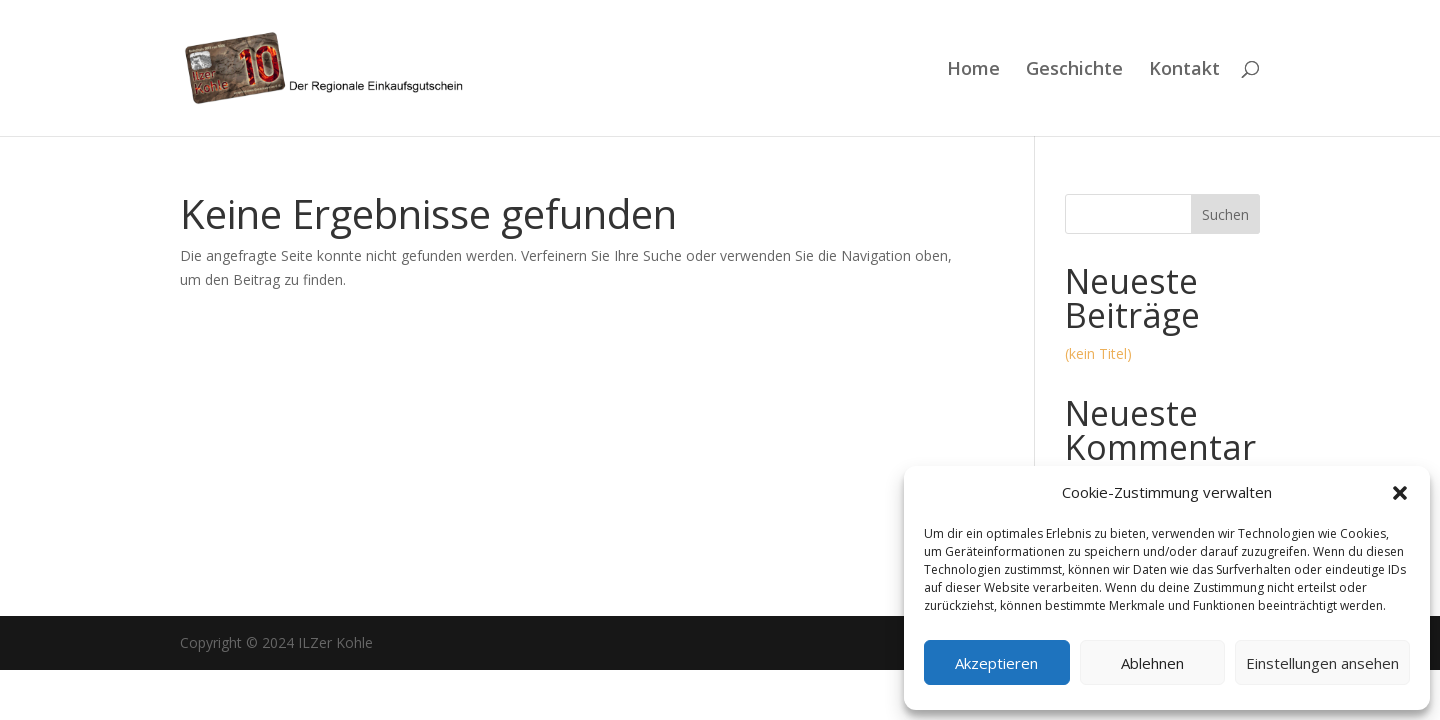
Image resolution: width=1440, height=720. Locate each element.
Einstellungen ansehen (1322, 663)
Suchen (1225, 214)
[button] (1400, 493)
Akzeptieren (996, 663)
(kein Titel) (1098, 353)
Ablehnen (1152, 663)
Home (973, 70)
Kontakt (1184, 70)
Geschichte (1074, 70)
